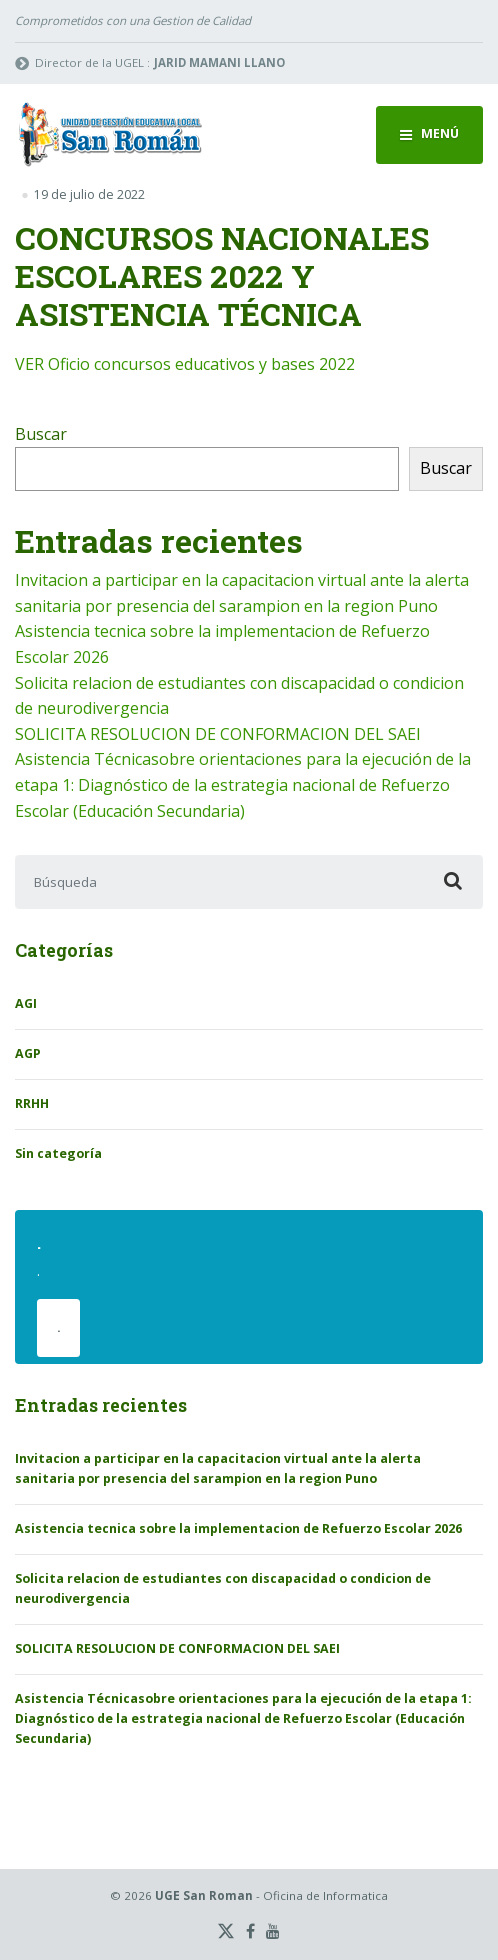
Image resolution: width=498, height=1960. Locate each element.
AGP (28, 1053)
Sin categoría (58, 1153)
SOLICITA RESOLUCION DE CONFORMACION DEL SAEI (218, 734)
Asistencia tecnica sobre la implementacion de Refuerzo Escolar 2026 (238, 1528)
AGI (26, 1003)
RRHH (32, 1103)
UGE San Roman (204, 1895)
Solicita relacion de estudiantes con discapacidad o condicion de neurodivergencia (223, 1588)
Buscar (41, 434)
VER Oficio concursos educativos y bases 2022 (185, 364)
